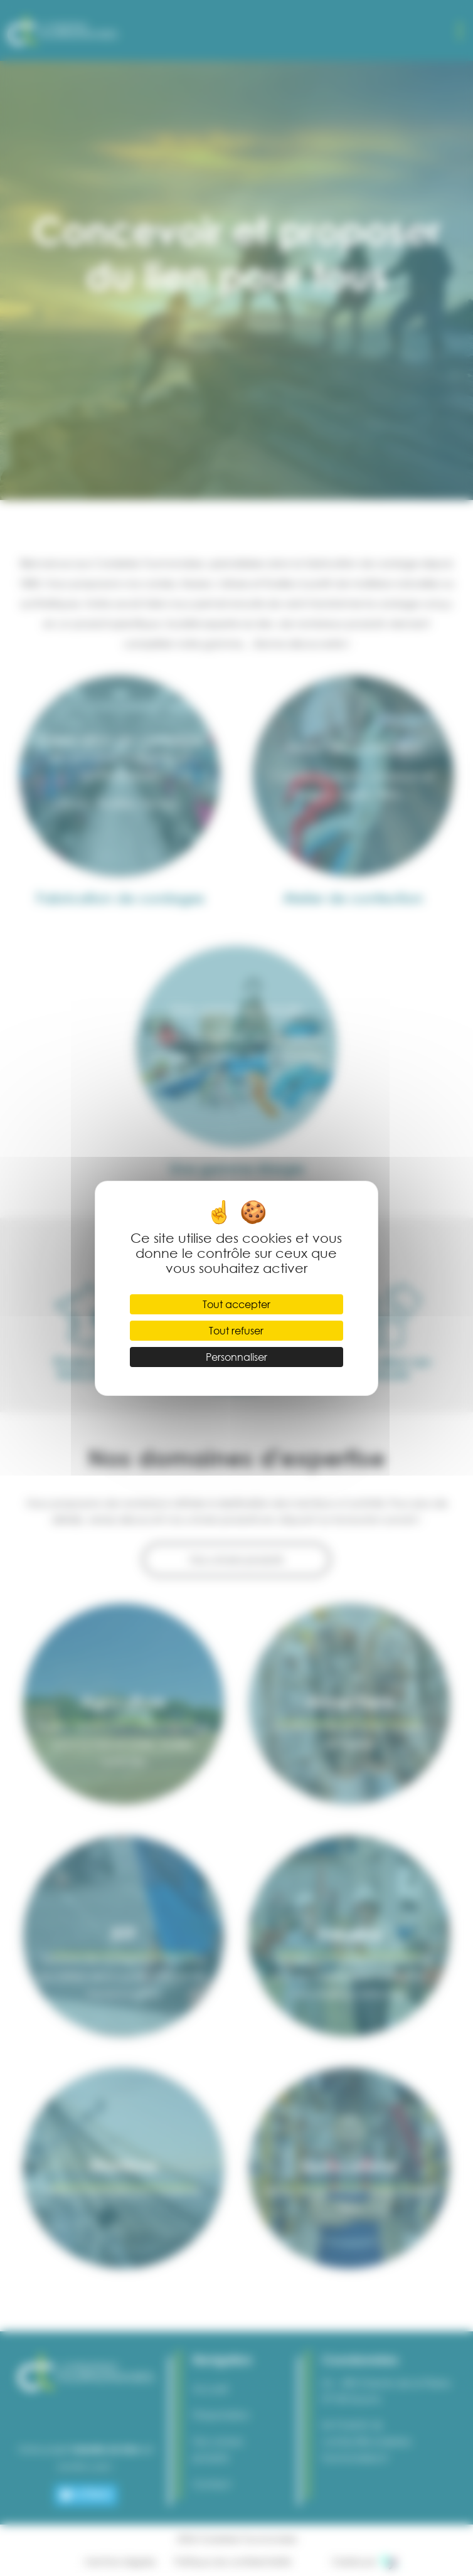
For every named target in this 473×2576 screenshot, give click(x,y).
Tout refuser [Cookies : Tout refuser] (236, 1330)
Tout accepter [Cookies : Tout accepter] (236, 1304)
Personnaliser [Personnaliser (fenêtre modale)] (236, 1356)
